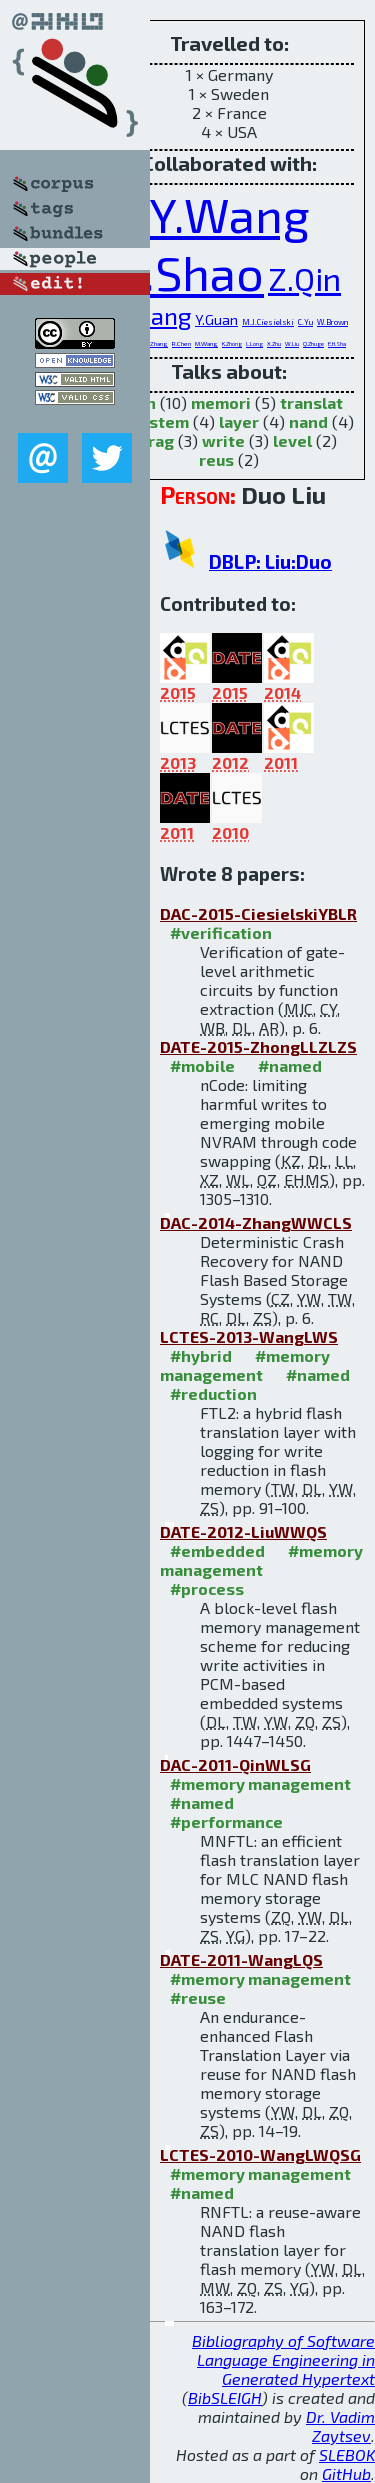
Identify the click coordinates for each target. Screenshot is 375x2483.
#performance (226, 1821)
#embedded (217, 1550)
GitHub (346, 2473)
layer (239, 421)
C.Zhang (156, 343)
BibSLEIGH (225, 2397)
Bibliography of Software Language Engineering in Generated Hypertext (283, 2359)
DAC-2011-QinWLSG (235, 1764)
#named (290, 1065)
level (292, 440)
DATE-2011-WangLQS (241, 1959)
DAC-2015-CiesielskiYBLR (258, 913)
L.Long (254, 343)
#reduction (213, 1393)
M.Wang (206, 343)
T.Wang (150, 315)
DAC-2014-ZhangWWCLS (256, 1222)
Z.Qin (304, 278)
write (223, 440)
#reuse (198, 1997)
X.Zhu (274, 343)
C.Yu (305, 322)
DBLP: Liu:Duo (270, 561)
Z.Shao (190, 272)
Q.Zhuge (313, 343)
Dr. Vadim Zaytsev (340, 2426)
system (160, 421)
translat (311, 402)
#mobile (202, 1065)
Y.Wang (229, 214)
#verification (221, 932)
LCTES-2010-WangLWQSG (260, 2154)
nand (308, 421)
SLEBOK (347, 2454)
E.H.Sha (337, 343)
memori (221, 402)
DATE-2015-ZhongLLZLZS (258, 1046)
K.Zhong (232, 343)
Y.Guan (216, 319)
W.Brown (332, 322)
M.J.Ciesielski (268, 322)
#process (207, 1588)
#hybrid (201, 1355)
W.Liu (292, 343)
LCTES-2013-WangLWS (249, 1336)
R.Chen (181, 343)
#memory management (245, 1365)
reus (216, 459)
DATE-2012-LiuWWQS (243, 1531)
